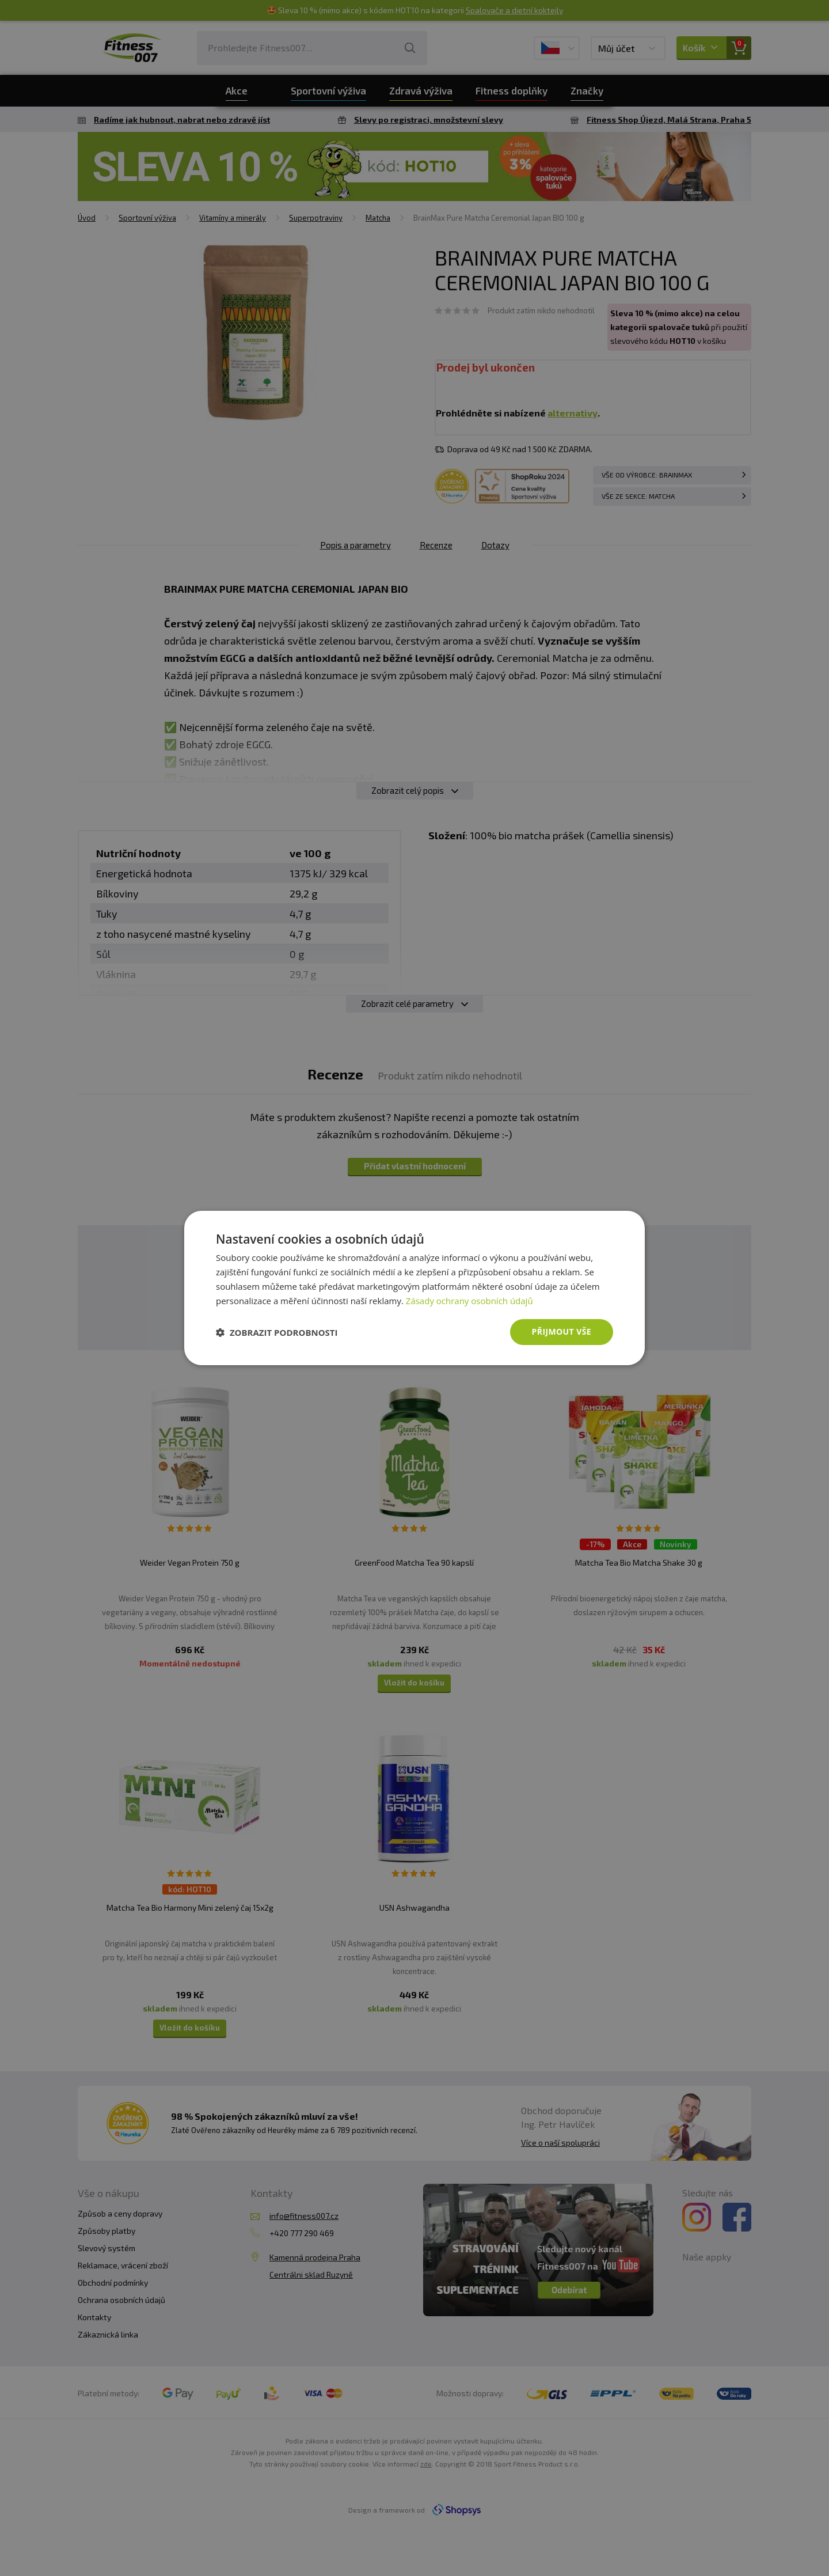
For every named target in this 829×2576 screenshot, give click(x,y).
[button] (277, 1332)
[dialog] (414, 1288)
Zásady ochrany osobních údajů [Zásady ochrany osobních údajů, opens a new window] (469, 1300)
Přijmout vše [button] (561, 1331)
